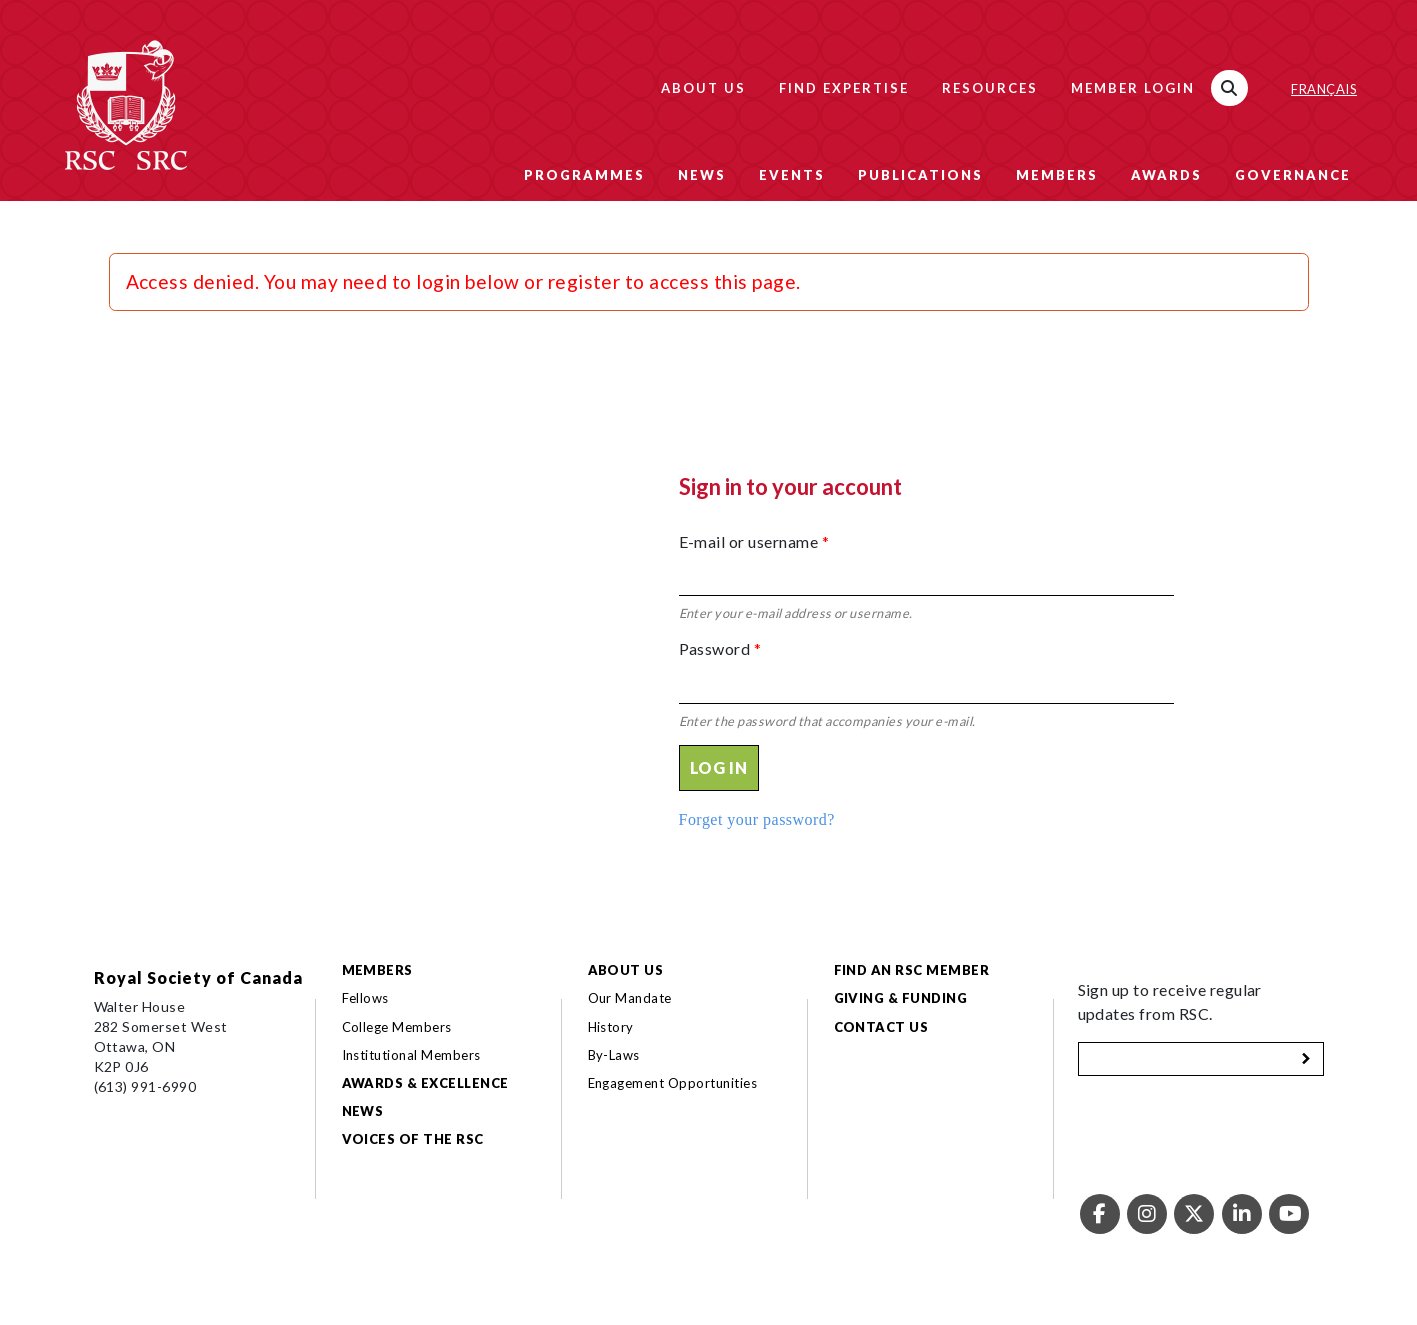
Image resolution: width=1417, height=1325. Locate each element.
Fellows (365, 998)
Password (720, 648)
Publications (920, 175)
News (702, 175)
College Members (397, 1027)
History (611, 1027)
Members (1057, 175)
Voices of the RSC (413, 1139)
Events (792, 175)
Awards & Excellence (425, 1083)
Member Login (1133, 88)
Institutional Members (411, 1055)
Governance (1293, 175)
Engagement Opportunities (673, 1083)
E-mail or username (754, 541)
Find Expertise (844, 88)
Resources (990, 88)
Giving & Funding (901, 998)
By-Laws (614, 1055)
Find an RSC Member (912, 970)
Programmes (584, 175)
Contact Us (881, 1027)
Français (1324, 89)
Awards (1166, 175)
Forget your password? (757, 819)
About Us (703, 88)
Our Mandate (630, 998)
